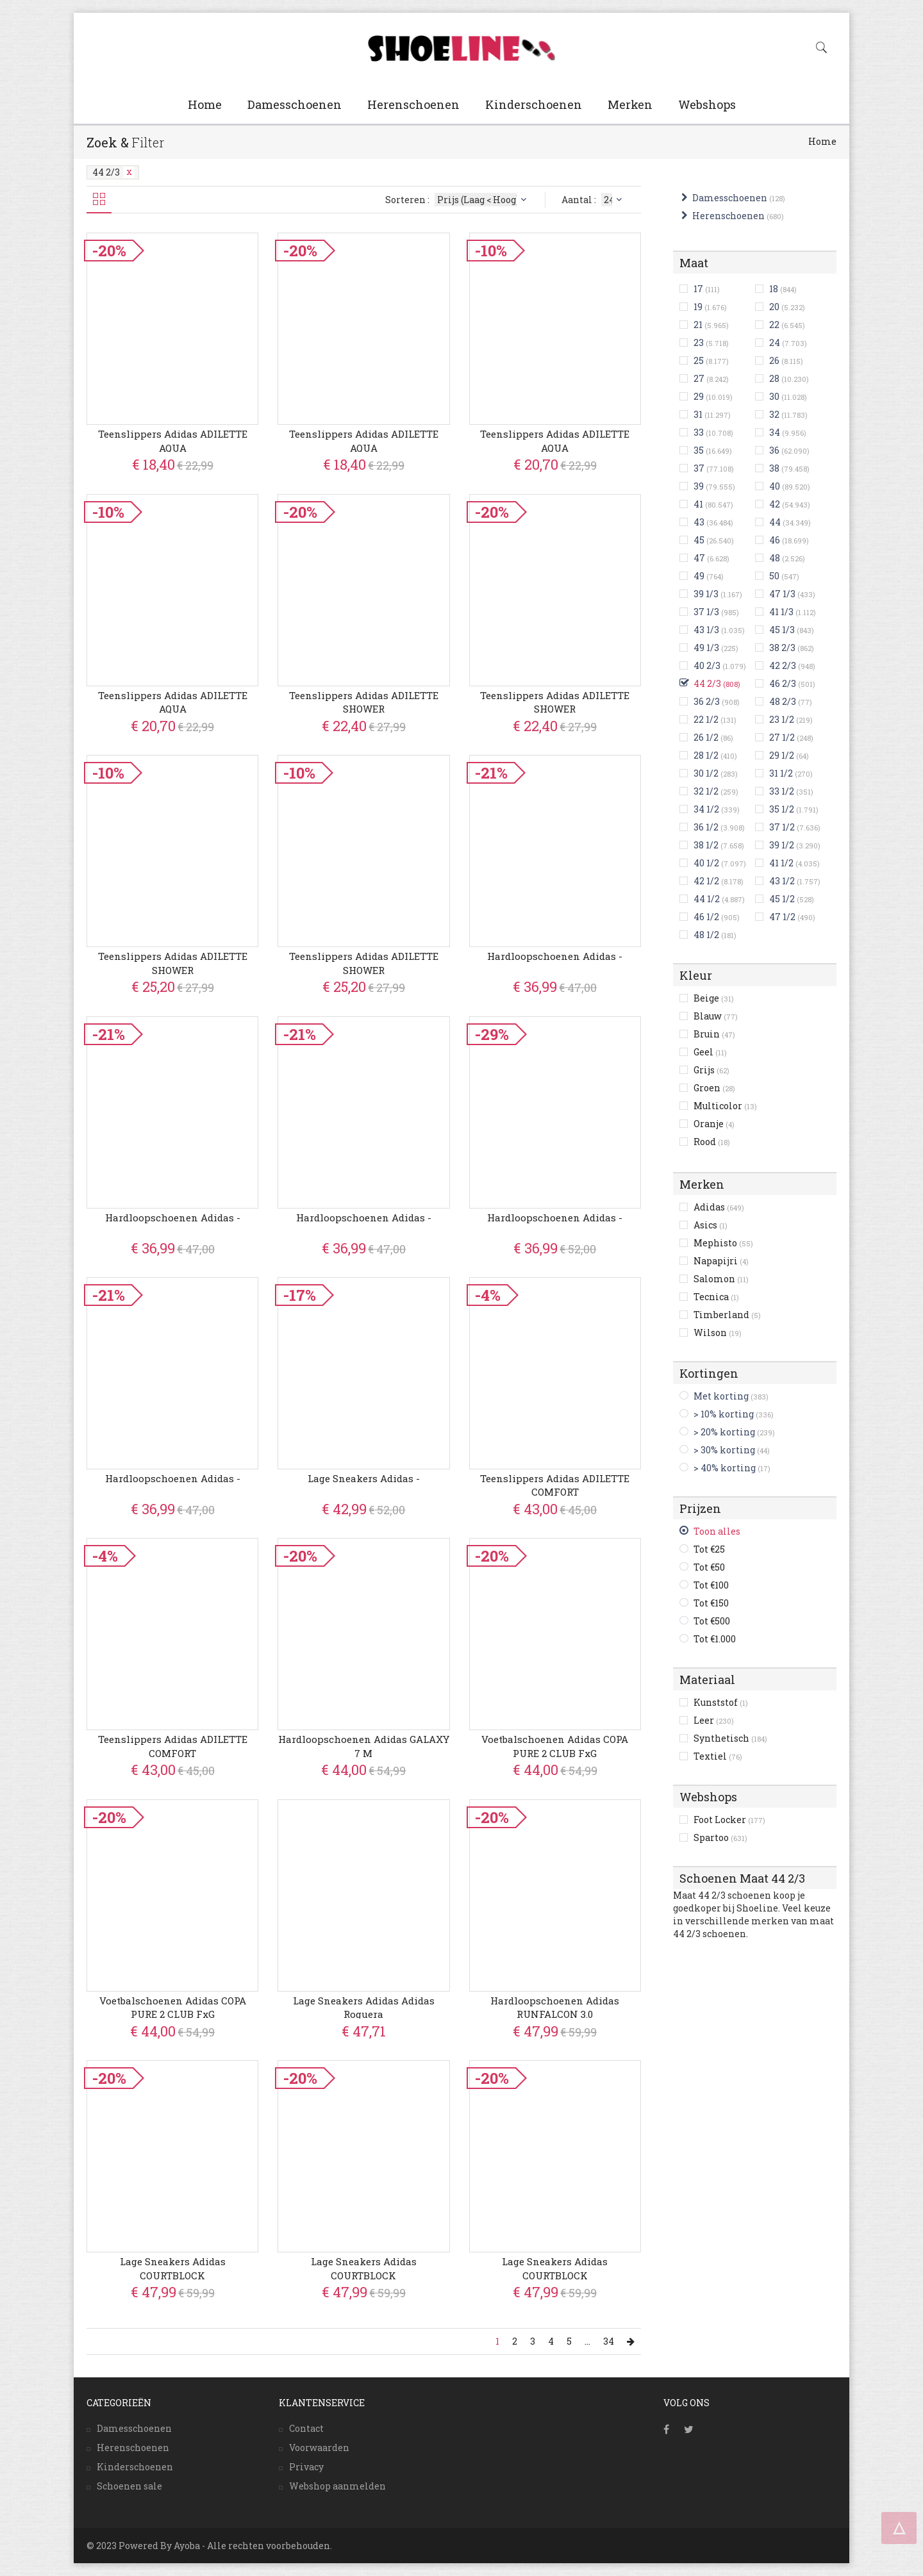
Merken (630, 104)
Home (205, 104)
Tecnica (716, 1297)
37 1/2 (782, 827)
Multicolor (725, 1106)
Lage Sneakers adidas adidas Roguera (364, 2007)
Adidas (719, 1207)
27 (699, 378)
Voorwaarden (319, 2447)
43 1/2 (782, 881)
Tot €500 (712, 1621)
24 (774, 342)
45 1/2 (782, 899)
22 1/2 (706, 719)
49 (699, 576)
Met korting (721, 1396)
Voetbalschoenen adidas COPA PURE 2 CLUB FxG (554, 1746)
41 (698, 504)
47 (699, 558)
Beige (714, 998)
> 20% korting (724, 1432)
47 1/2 (782, 917)
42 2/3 (782, 665)
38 (774, 468)
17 (698, 289)
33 (699, 432)
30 (774, 396)
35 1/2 (781, 809)
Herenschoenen (413, 104)
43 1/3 (706, 629)
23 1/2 (781, 719)
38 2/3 (782, 647)
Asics (711, 1225)
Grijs (711, 1070)
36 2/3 (707, 701)
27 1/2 (782, 737)
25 (699, 360)
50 (774, 576)
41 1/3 (781, 612)
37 (699, 468)
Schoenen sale (129, 2486)
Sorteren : (457, 199)
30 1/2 (706, 773)
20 (774, 307)
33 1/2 (781, 791)
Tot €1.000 (715, 1639)
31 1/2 (781, 773)
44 (775, 522)
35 (699, 450)
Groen (714, 1088)
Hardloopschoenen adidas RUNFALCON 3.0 (554, 2007)
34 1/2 (706, 809)
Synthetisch (730, 1738)
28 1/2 (706, 755)
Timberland (727, 1315)
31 (698, 414)
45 (699, 540)
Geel (710, 1052)
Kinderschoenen (533, 104)
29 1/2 (781, 755)
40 (774, 486)
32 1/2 (706, 791)
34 (774, 432)
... (587, 2341)
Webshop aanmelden (337, 2486)
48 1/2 (706, 935)
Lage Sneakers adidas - (364, 1478)
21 (698, 324)
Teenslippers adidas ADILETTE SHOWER (363, 702)
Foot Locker (729, 1819)
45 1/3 (782, 629)
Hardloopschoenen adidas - (554, 956)
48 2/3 (782, 701)
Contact (306, 2428)
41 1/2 (781, 863)
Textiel (718, 1756)
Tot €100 (711, 1585)
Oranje (714, 1124)
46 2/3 (782, 683)
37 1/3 (706, 612)
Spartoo (720, 1837)
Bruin (714, 1034)
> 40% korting (725, 1468)
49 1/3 (706, 647)
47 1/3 (782, 594)
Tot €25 (709, 1549)
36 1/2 (706, 827)
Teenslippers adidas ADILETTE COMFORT (554, 1485)
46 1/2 (706, 917)
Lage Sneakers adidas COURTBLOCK (173, 2268)
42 (774, 504)
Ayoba (187, 2545)
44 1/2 (707, 899)
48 (774, 558)
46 (774, 540)
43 (699, 522)
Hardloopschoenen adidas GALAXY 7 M (363, 1746)
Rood (712, 1141)
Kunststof (721, 1702)
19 (698, 307)
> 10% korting (724, 1414)
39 (699, 486)
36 (774, 450)
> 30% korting (724, 1450)
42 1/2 (706, 881)
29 (699, 396)
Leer (714, 1720)
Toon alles (717, 1531)
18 (773, 289)
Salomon (721, 1279)
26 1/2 (706, 737)
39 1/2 (781, 845)
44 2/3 (113, 172)
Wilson (718, 1332)
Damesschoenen (294, 104)
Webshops (707, 104)
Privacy (306, 2467)
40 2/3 (707, 665)
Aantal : (593, 199)
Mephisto (723, 1243)
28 (774, 378)
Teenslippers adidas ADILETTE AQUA (172, 440)
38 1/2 (706, 845)
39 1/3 (706, 594)
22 (774, 324)
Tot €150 (711, 1603)
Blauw (716, 1016)
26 (774, 360)
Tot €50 (709, 1567)
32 (774, 414)
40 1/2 (706, 863)
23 (699, 342)
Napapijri (721, 1261)
